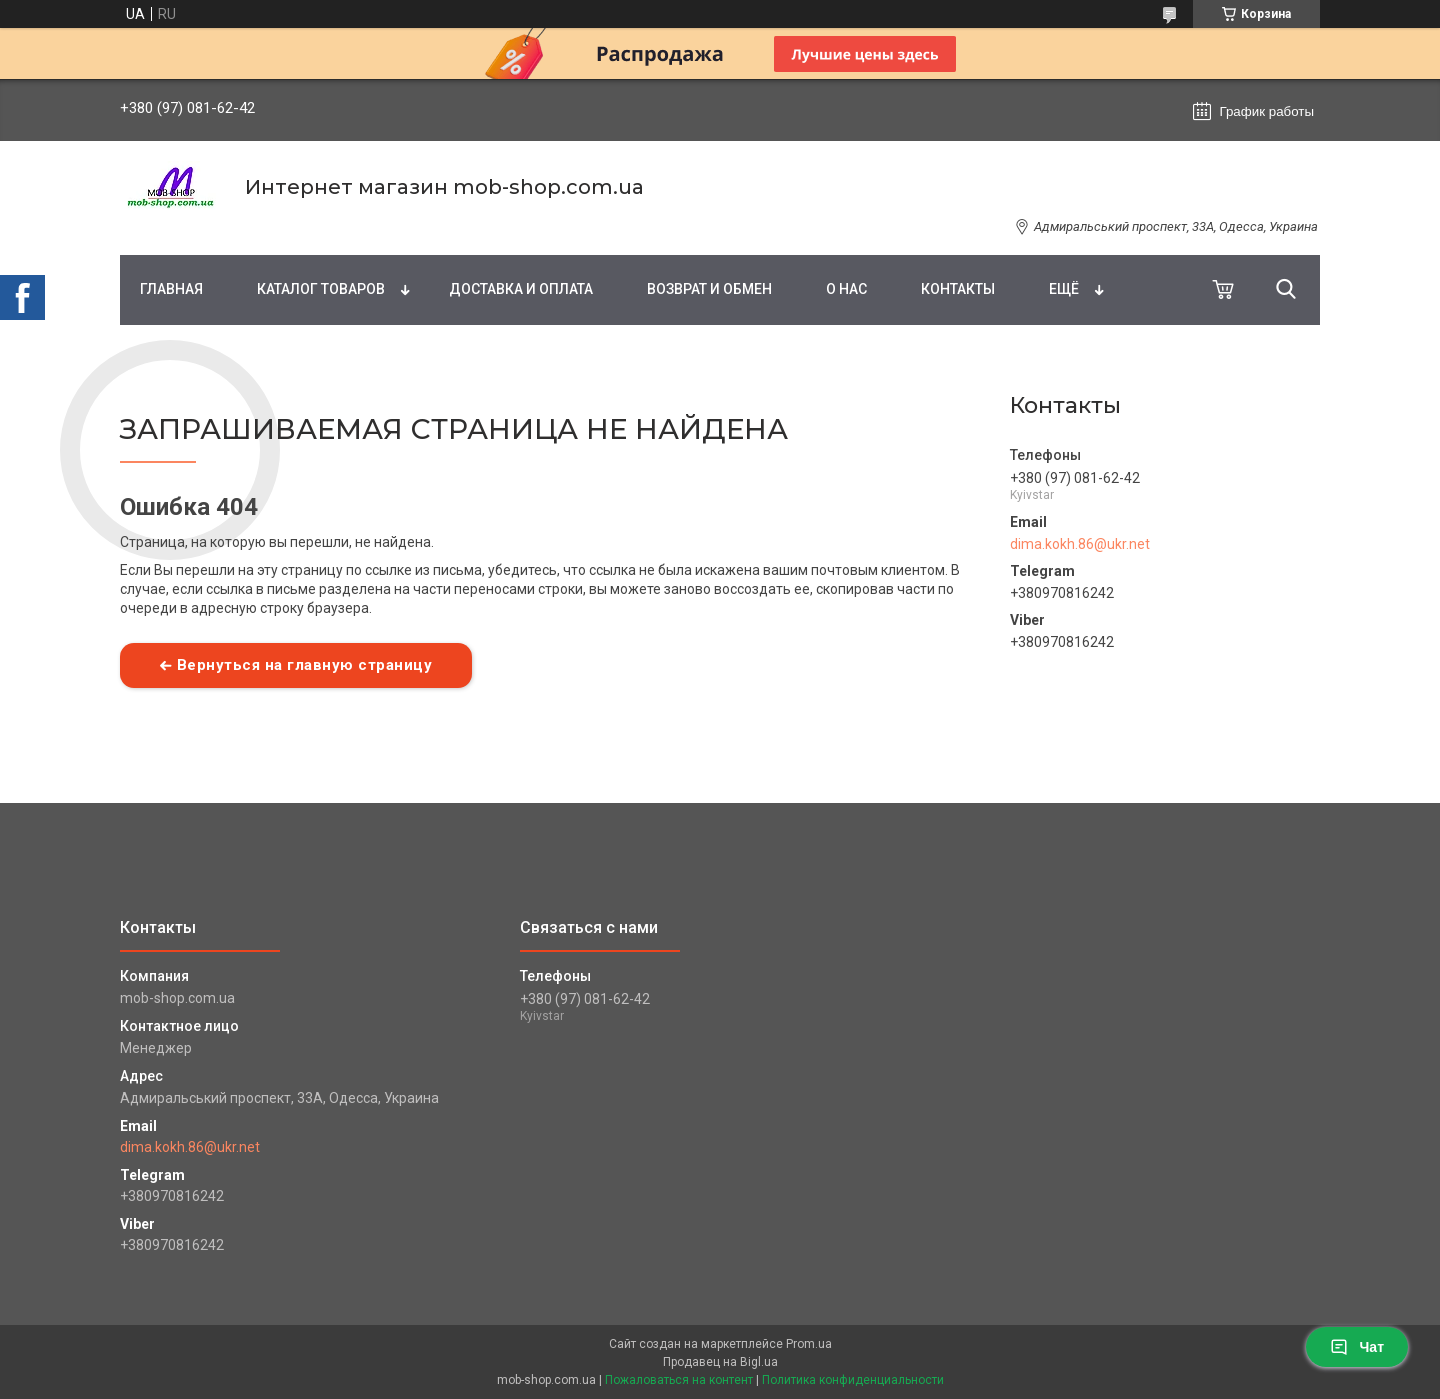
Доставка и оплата (521, 289)
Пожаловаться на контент (679, 1380)
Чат (1357, 1347)
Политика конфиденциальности (853, 1380)
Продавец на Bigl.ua (720, 1362)
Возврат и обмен (709, 289)
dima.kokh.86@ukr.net (1080, 544)
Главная (171, 289)
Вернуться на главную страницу (305, 665)
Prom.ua (809, 1344)
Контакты (958, 289)
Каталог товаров (321, 289)
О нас (846, 289)
